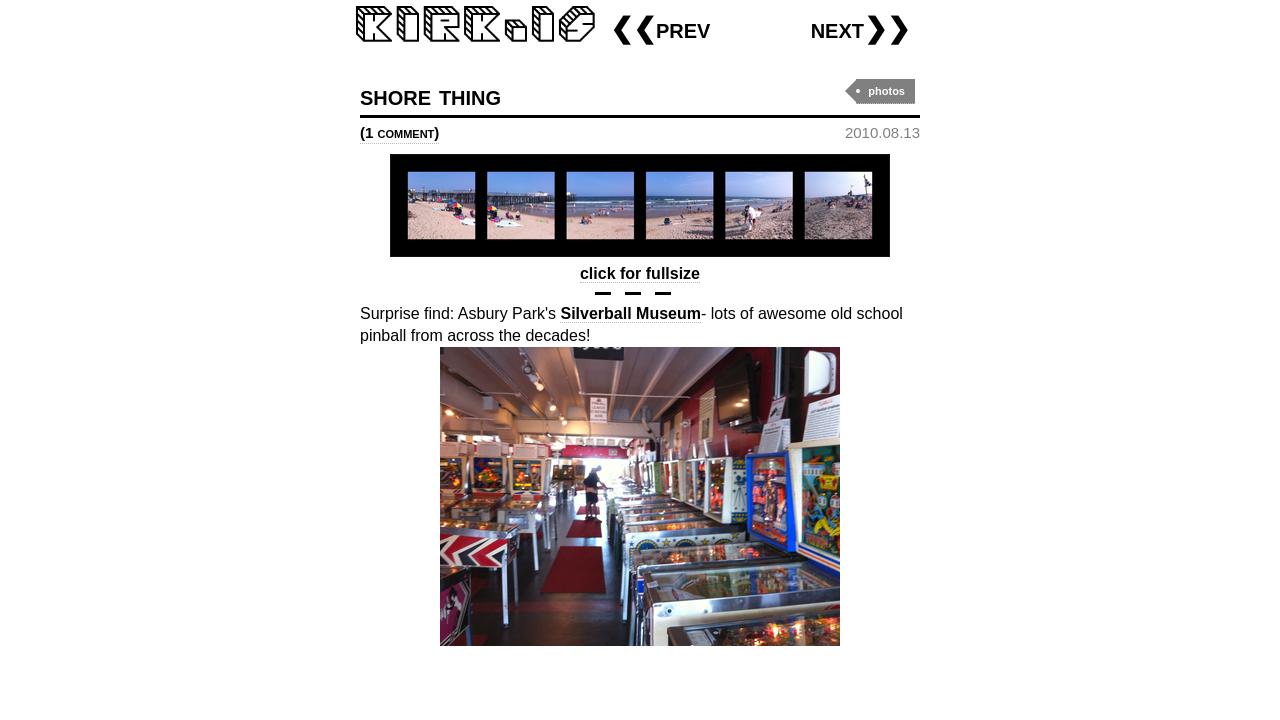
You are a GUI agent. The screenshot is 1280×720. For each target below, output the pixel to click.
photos (886, 91)
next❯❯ (860, 28)
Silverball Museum (630, 313)
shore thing (430, 95)
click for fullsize (640, 273)
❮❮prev (660, 28)
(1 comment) (399, 132)
